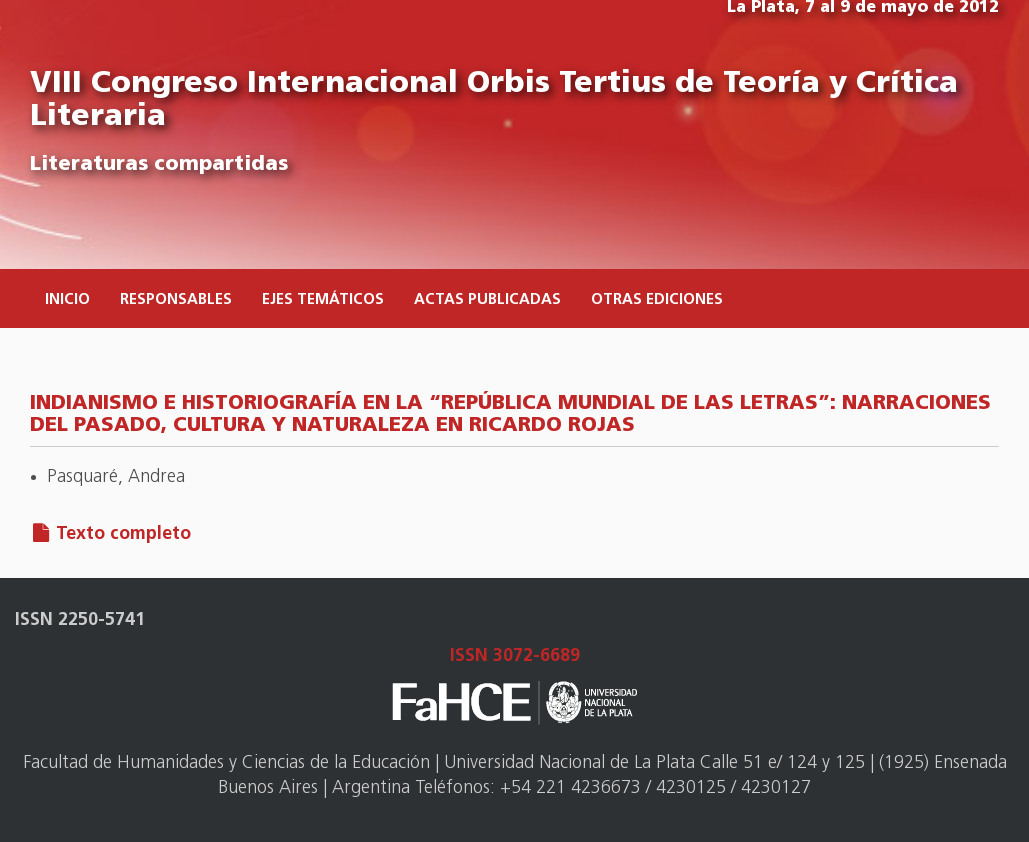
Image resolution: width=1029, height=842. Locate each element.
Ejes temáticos (323, 300)
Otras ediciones (657, 300)
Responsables (176, 300)
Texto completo (123, 534)
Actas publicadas (487, 300)
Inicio (67, 300)
